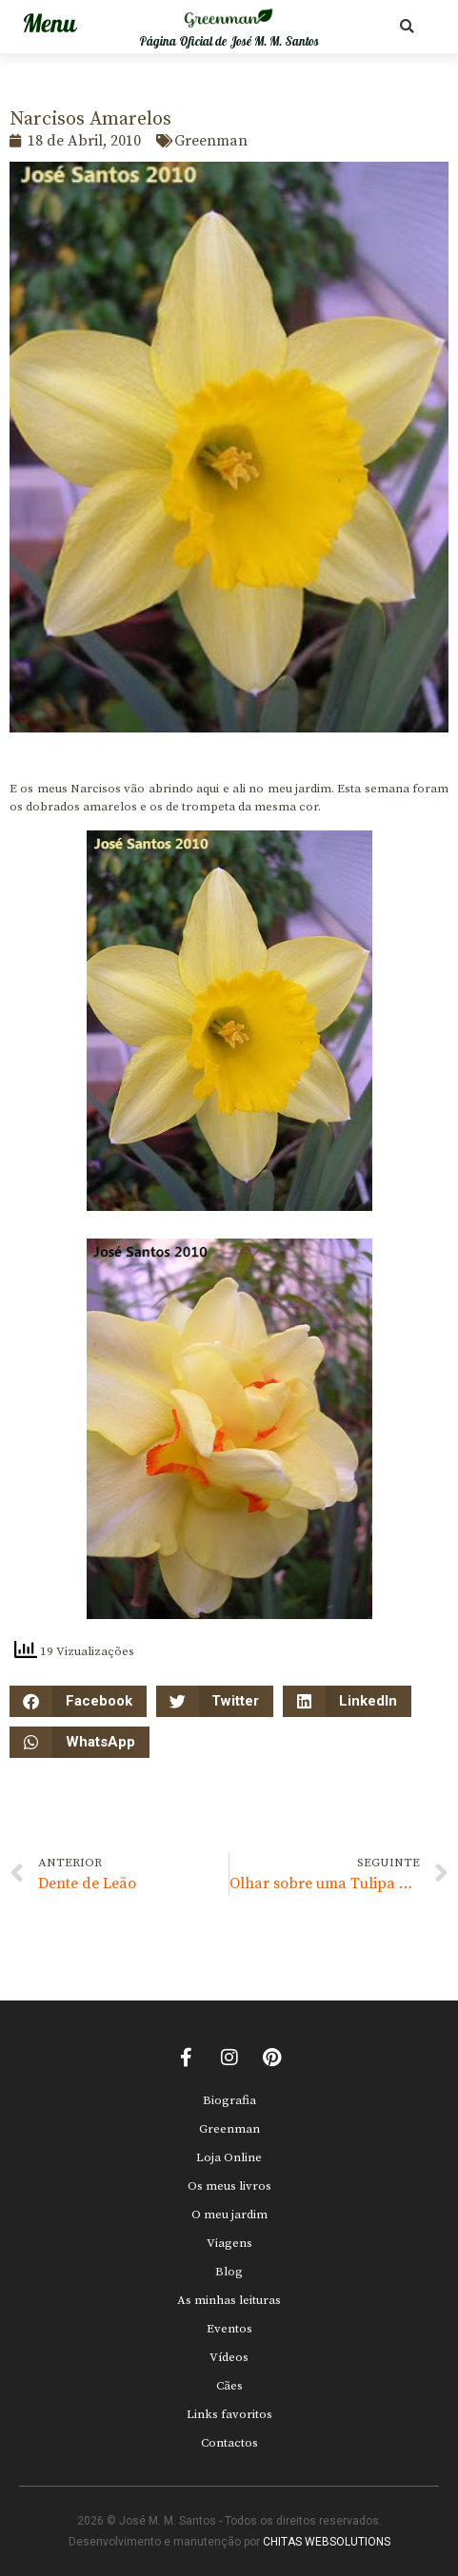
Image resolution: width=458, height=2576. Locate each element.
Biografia (229, 2100)
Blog (229, 2271)
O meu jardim (229, 2214)
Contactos (229, 2442)
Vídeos (229, 2357)
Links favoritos (229, 2414)
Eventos (229, 2328)
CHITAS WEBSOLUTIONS (326, 2541)
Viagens (229, 2243)
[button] (407, 26)
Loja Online (229, 2157)
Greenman (229, 2129)
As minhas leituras (229, 2300)
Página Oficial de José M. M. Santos (229, 41)
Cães (229, 2385)
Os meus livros (229, 2186)
